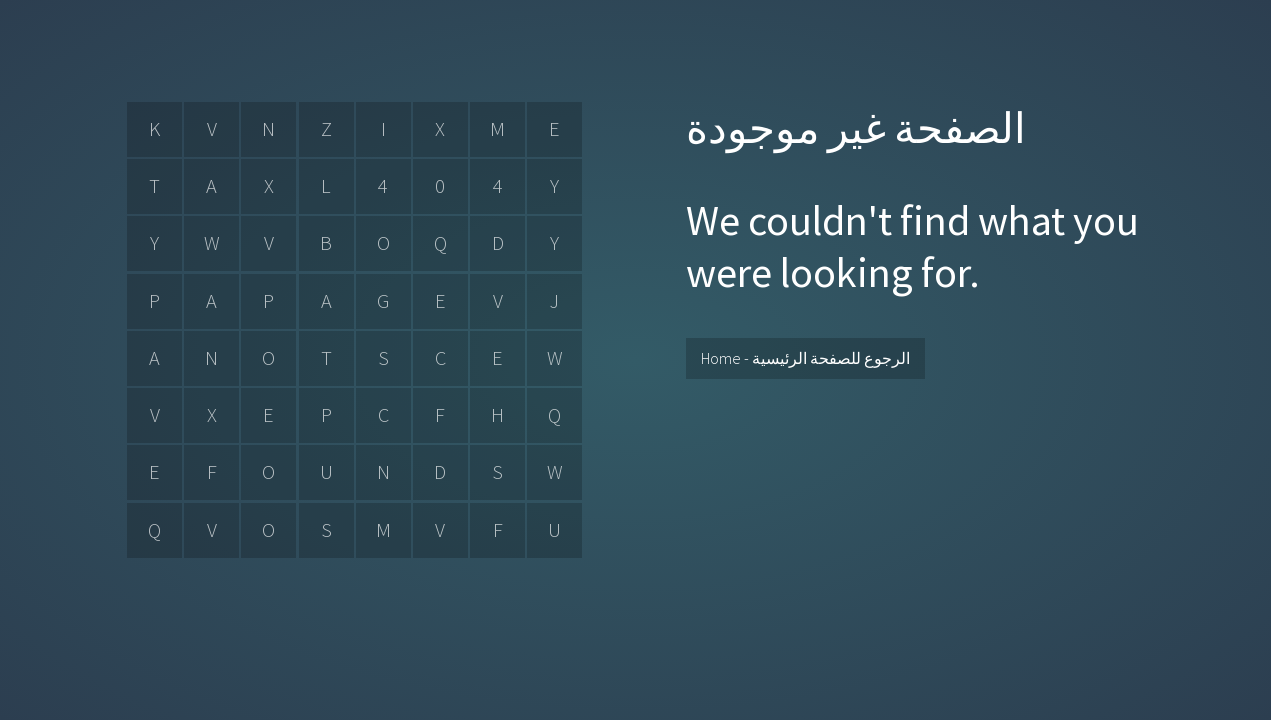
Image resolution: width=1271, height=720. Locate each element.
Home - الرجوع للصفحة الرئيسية (805, 358)
